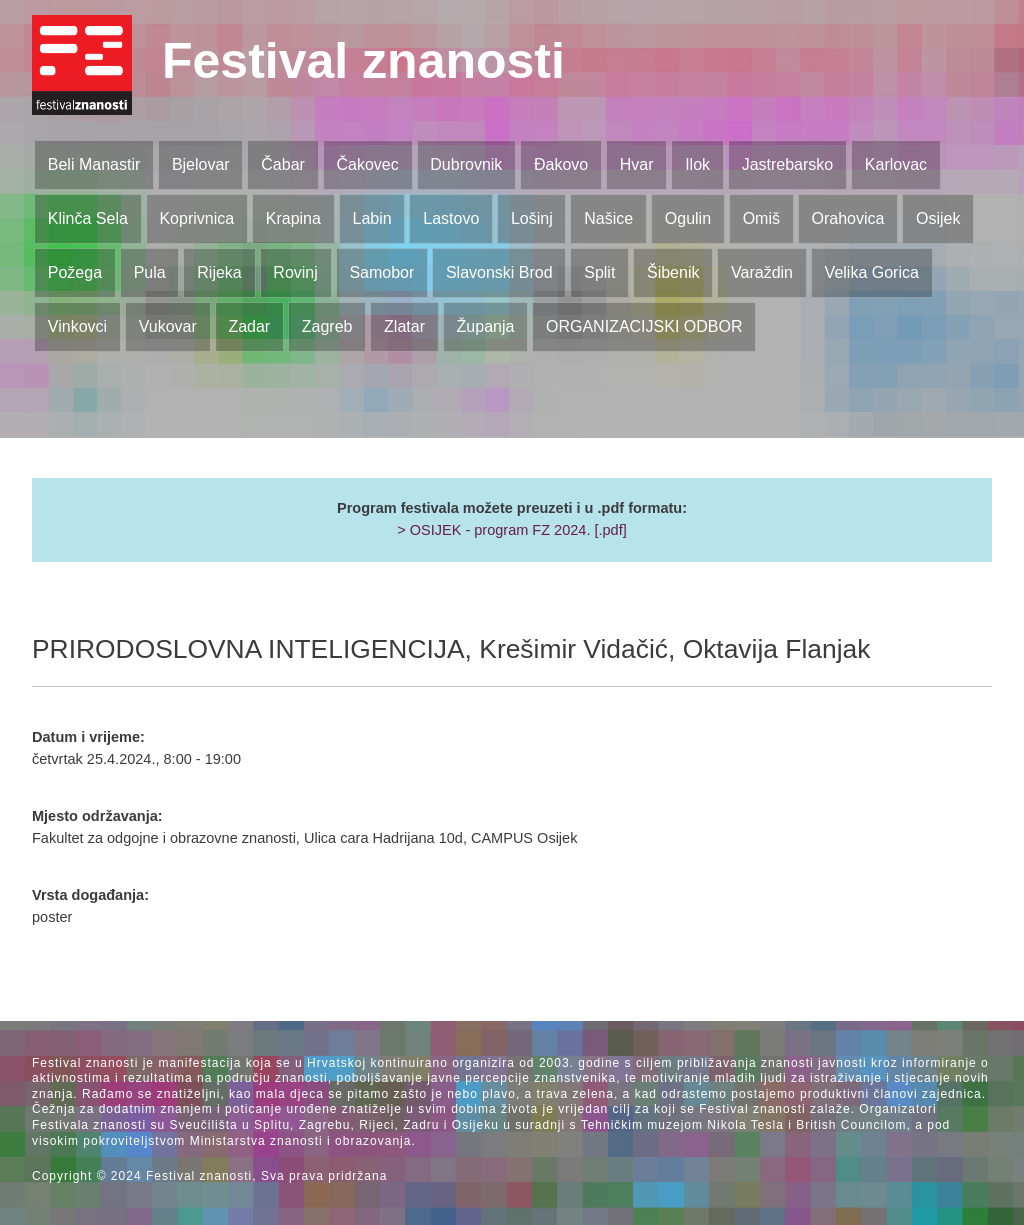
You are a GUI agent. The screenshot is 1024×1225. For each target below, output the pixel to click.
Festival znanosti (363, 61)
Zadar (249, 326)
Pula (150, 272)
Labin (371, 218)
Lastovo (451, 218)
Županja (486, 326)
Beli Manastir (94, 164)
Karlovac (896, 164)
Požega (75, 272)
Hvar (637, 164)
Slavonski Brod (499, 272)
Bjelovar (201, 164)
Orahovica (848, 218)
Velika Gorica (872, 272)
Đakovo (561, 164)
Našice (608, 218)
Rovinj (295, 272)
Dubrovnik (466, 164)
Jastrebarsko (788, 164)
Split (599, 272)
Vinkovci (77, 326)
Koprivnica (196, 218)
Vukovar (168, 326)
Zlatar (404, 326)
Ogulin (688, 218)
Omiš (761, 218)
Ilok (697, 164)
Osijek (938, 218)
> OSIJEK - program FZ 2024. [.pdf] (512, 530)
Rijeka (219, 272)
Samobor (381, 272)
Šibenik (673, 272)
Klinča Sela (88, 218)
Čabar (283, 164)
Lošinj (532, 218)
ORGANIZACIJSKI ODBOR (644, 326)
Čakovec (367, 164)
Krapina (293, 218)
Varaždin (762, 272)
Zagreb (327, 326)
